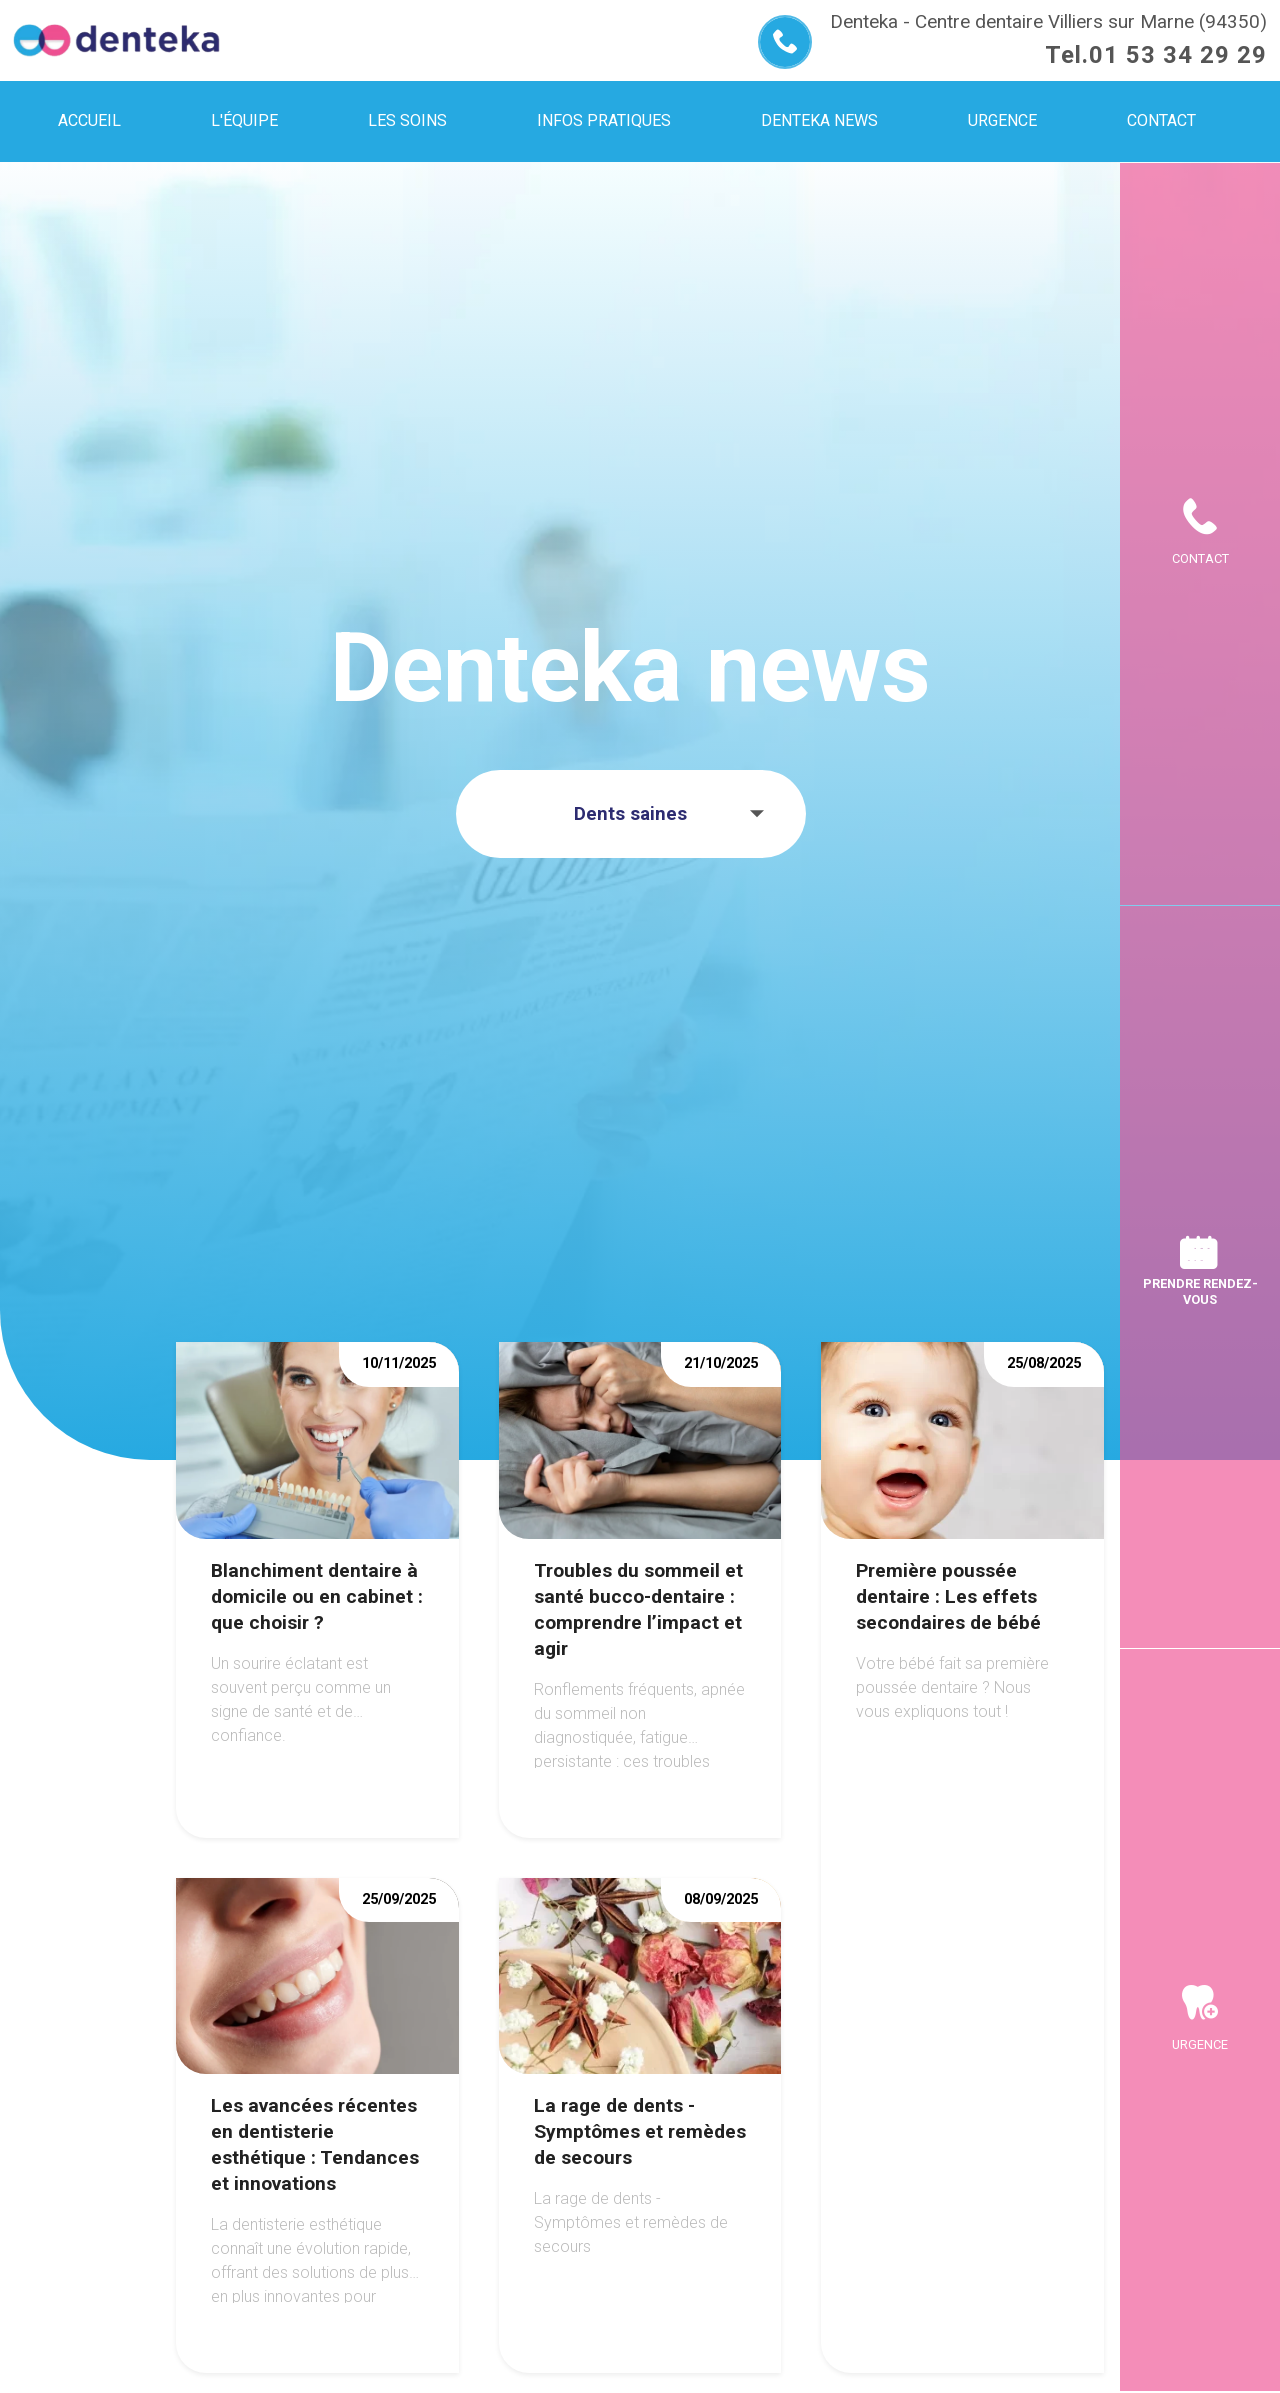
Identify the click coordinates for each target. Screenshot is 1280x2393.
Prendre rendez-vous (1200, 1291)
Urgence (1200, 2044)
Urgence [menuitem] (1002, 120)
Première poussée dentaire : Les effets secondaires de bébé (948, 1596)
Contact (1200, 558)
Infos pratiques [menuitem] (604, 120)
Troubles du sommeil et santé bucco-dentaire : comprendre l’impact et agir (638, 1609)
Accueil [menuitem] (89, 120)
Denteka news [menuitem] (819, 120)
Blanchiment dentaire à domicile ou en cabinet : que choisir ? (317, 1596)
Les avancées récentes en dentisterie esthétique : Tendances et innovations (315, 2144)
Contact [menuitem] (1161, 120)
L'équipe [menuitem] (244, 120)
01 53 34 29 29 (1178, 55)
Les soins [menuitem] (407, 120)
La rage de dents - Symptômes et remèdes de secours (640, 2131)
